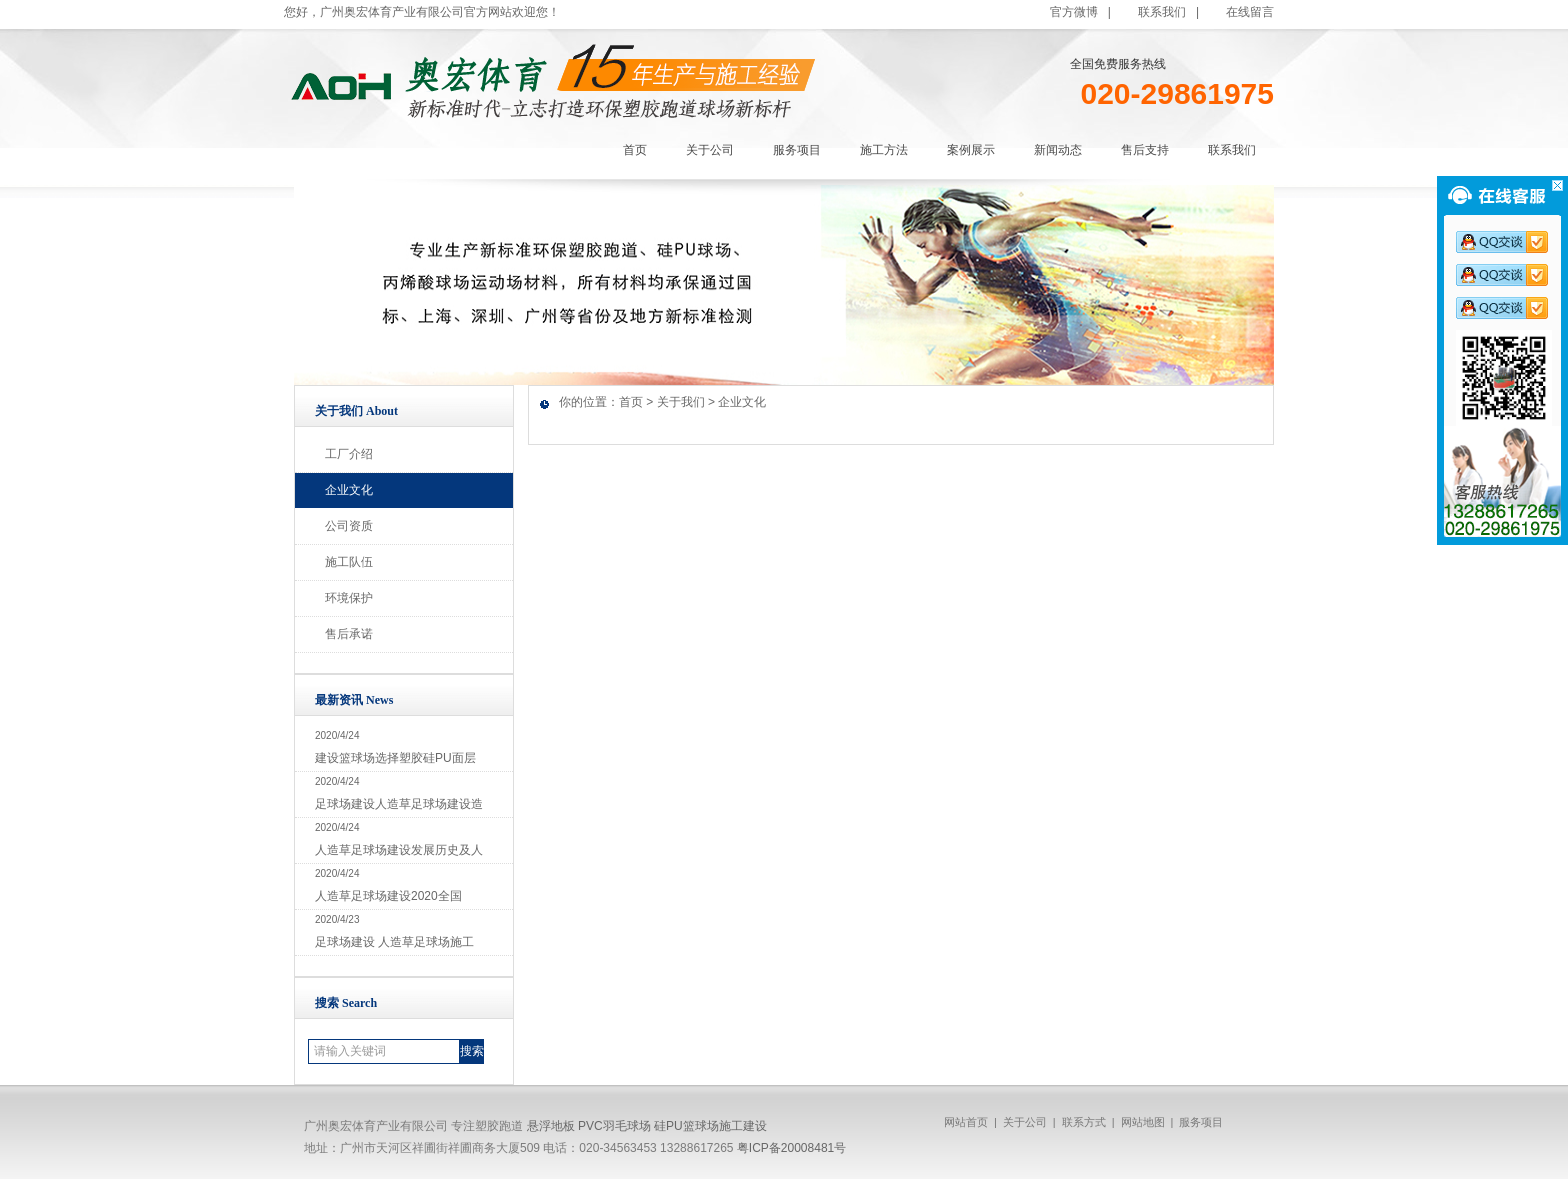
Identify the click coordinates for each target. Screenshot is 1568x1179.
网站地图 (1143, 1122)
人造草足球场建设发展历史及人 (399, 850)
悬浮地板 (551, 1126)
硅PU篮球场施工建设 (710, 1126)
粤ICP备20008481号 (791, 1148)
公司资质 (349, 526)
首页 (631, 402)
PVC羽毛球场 (614, 1126)
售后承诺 (349, 634)
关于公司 (1025, 1122)
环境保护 (349, 598)
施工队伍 (349, 562)
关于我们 (681, 402)
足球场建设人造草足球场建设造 (399, 804)
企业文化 (349, 490)
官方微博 (1074, 12)
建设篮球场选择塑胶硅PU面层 (395, 758)
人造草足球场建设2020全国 (388, 896)
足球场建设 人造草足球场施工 (394, 942)
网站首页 (966, 1122)
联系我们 (1162, 12)
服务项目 (1201, 1122)
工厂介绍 (349, 454)
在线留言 (1250, 12)
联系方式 (1084, 1122)
